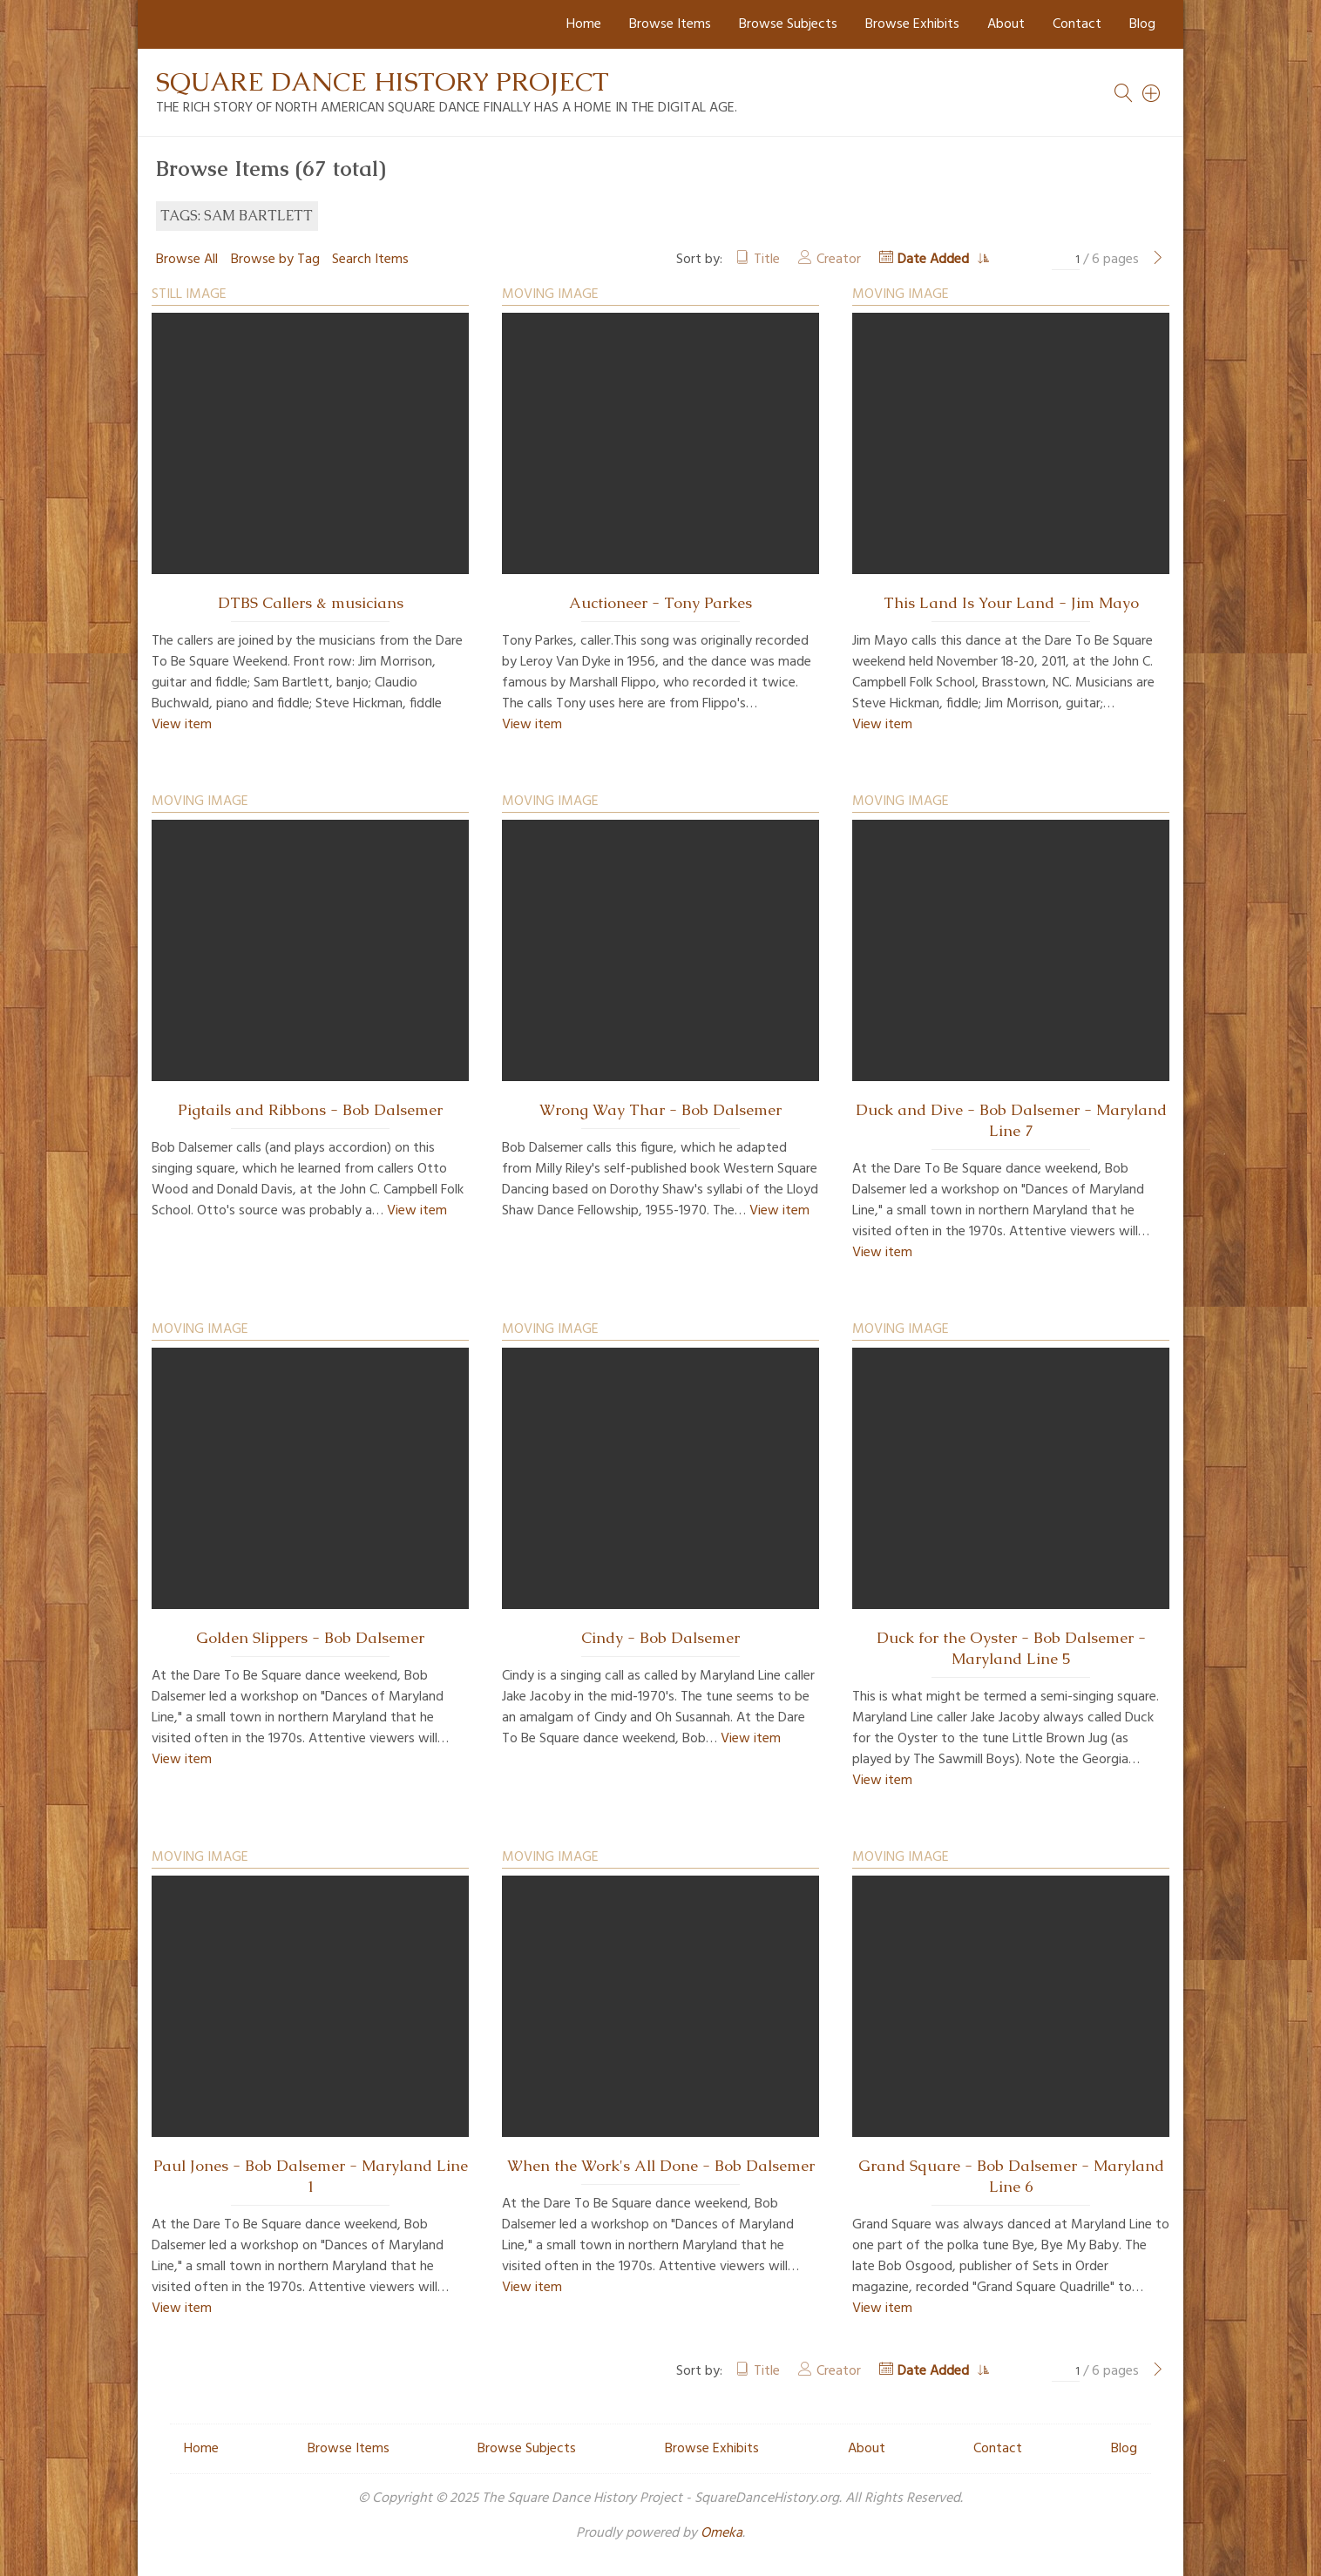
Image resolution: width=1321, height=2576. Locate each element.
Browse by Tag (275, 259)
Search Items (370, 259)
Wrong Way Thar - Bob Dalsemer (660, 1109)
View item (182, 724)
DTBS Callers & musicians (310, 602)
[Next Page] (1158, 259)
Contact (1077, 24)
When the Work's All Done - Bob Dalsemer (661, 2165)
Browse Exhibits (912, 24)
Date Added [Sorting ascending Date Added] (935, 259)
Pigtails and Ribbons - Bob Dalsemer (310, 1109)
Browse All (187, 259)
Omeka (721, 2533)
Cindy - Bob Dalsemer (660, 1637)
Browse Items (670, 24)
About (1006, 24)
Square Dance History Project (382, 81)
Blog (1142, 24)
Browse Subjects (788, 24)
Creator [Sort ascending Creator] (838, 259)
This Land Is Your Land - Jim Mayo (1011, 602)
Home (583, 24)
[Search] (1152, 93)
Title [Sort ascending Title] (767, 259)
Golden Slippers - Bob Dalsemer (310, 1637)
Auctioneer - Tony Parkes (660, 602)
